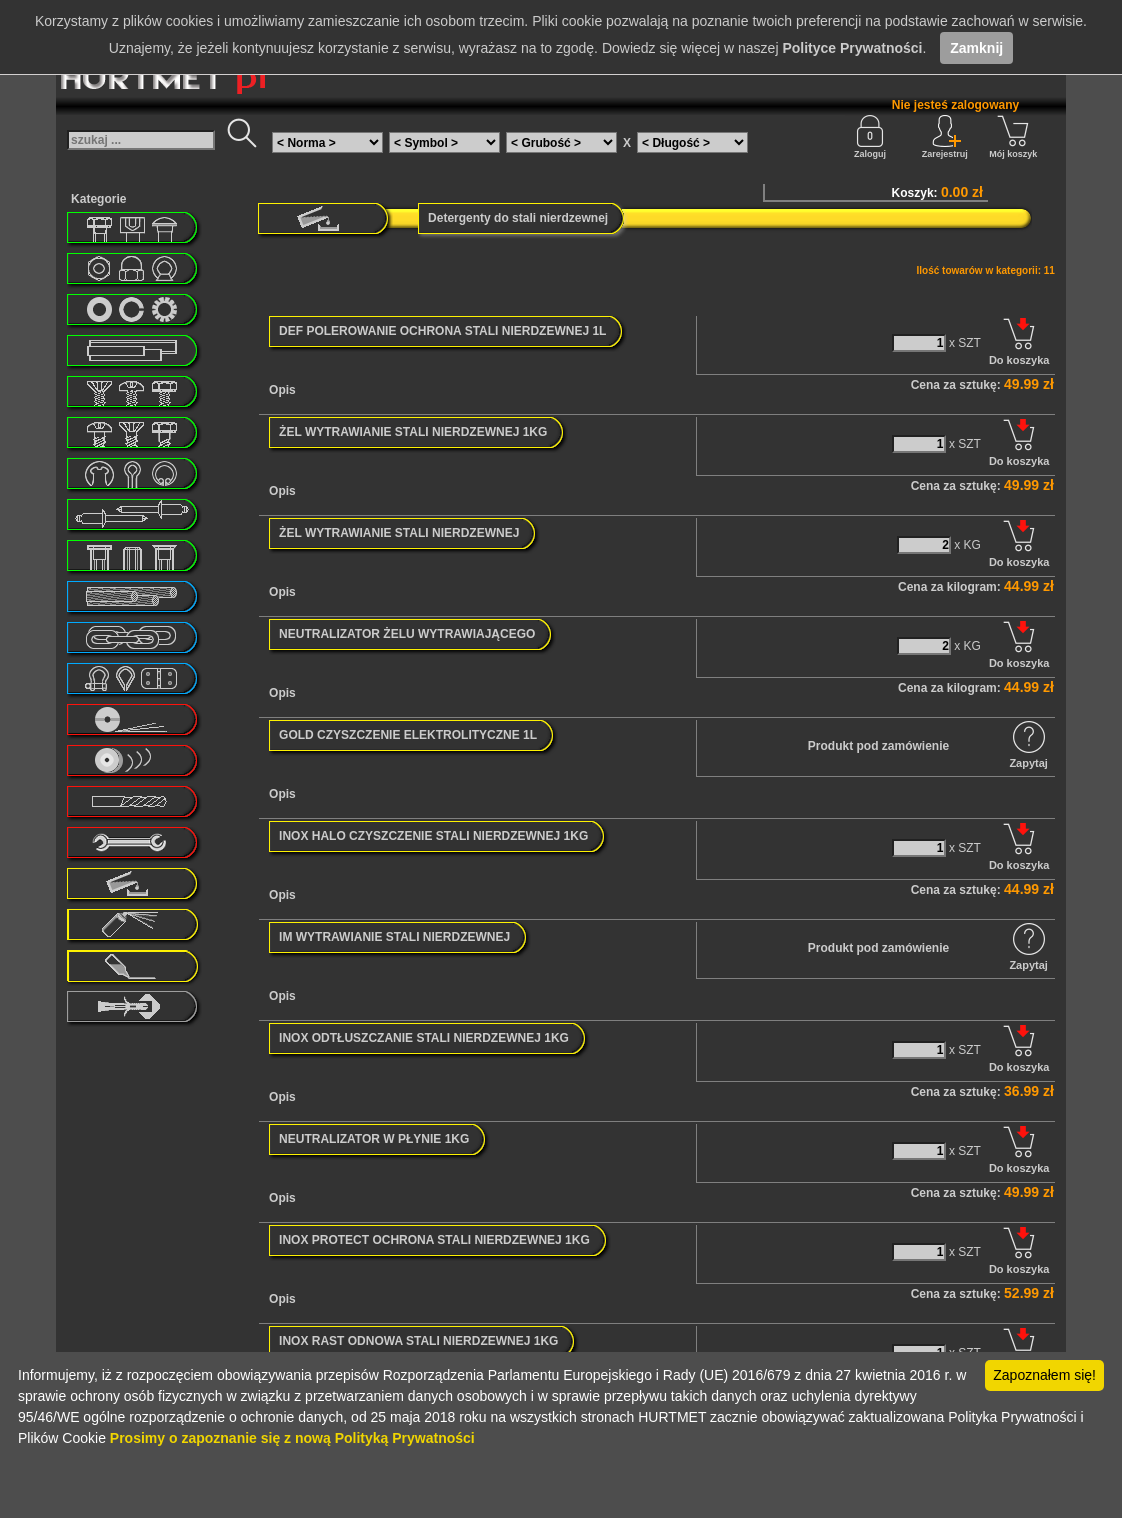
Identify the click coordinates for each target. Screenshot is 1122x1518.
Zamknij (976, 48)
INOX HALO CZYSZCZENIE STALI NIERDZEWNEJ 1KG (433, 836)
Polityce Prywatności (852, 48)
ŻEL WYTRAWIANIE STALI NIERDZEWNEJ (399, 533)
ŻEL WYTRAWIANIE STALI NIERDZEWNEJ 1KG (413, 432)
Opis (282, 390)
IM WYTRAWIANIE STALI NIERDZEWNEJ (394, 937)
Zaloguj (870, 137)
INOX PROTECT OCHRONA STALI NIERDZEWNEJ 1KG (434, 1240)
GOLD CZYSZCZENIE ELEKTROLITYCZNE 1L (408, 735)
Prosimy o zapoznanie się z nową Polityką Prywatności (292, 1438)
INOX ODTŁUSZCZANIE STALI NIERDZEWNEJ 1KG (424, 1038)
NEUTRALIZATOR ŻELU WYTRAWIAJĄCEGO (407, 634)
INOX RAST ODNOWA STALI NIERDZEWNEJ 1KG (418, 1341)
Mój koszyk (1013, 137)
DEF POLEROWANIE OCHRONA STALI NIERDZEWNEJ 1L (442, 331)
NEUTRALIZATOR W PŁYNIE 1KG (374, 1139)
